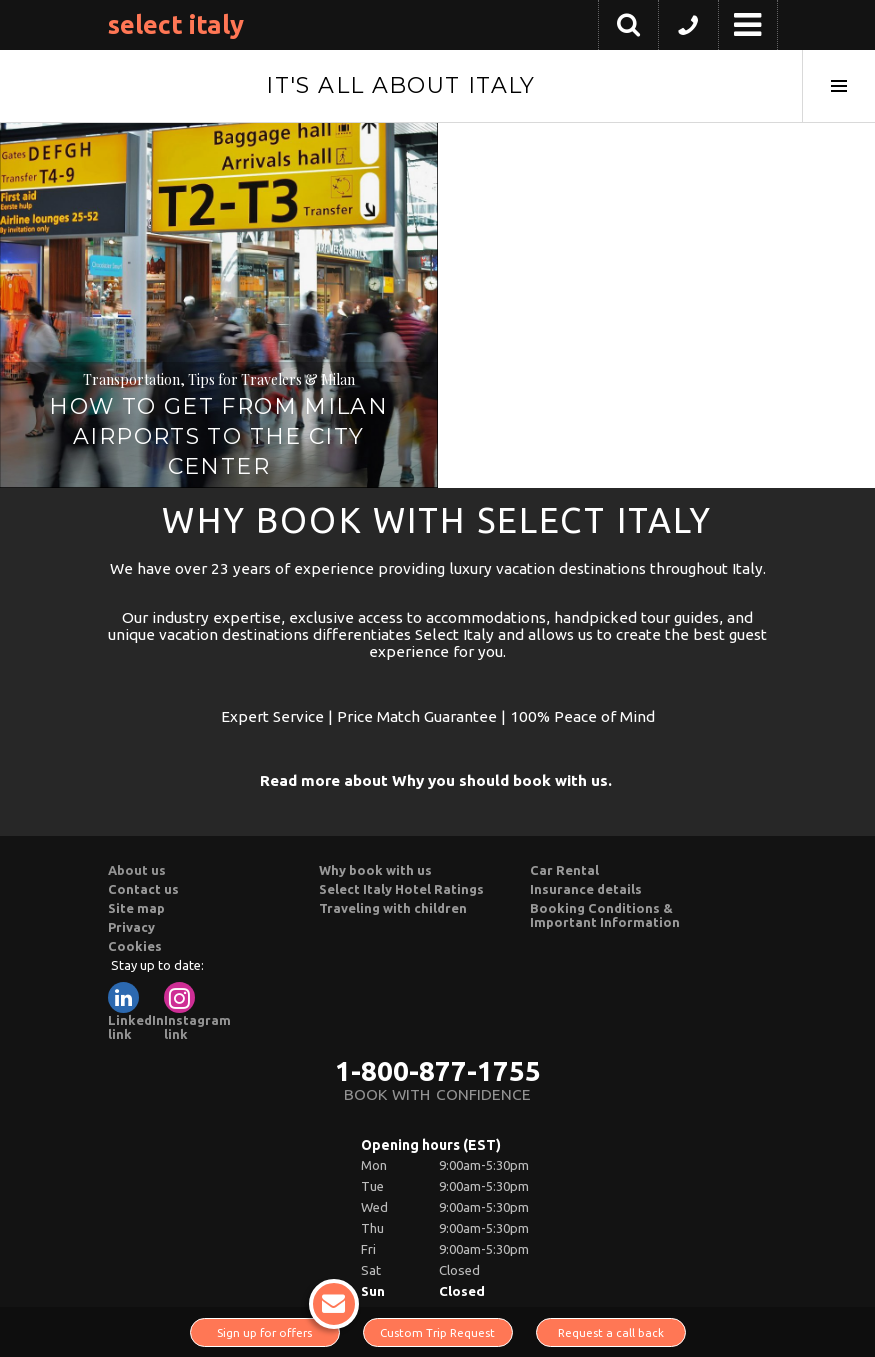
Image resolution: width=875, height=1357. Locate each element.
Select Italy (176, 24)
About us (137, 870)
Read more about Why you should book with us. (436, 780)
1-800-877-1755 (438, 1070)
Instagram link (197, 1011)
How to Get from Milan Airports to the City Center (218, 436)
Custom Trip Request (437, 1332)
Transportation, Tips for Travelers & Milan (219, 379)
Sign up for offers (278, 1328)
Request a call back (611, 1332)
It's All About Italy (401, 85)
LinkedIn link (136, 1011)
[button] (688, 30)
